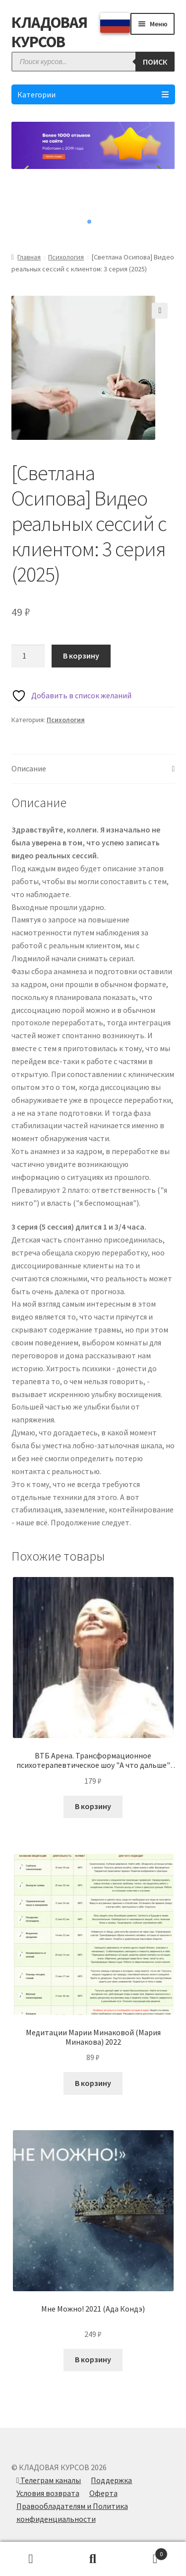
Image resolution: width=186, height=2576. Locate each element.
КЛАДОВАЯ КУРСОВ (49, 32)
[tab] (93, 769)
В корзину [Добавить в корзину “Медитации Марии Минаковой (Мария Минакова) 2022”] (93, 2083)
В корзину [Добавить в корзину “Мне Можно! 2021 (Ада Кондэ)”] (93, 2359)
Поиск (93, 2559)
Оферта (103, 2493)
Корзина (146, 2552)
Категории (93, 94)
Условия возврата (47, 2493)
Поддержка (111, 2480)
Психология (66, 256)
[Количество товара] (28, 656)
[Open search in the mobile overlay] (93, 62)
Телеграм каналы (48, 2480)
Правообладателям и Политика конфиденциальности (72, 2512)
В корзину (81, 656)
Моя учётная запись (31, 2559)
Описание (28, 768)
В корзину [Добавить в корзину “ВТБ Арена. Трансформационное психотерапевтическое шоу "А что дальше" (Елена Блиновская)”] (93, 1806)
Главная (29, 256)
